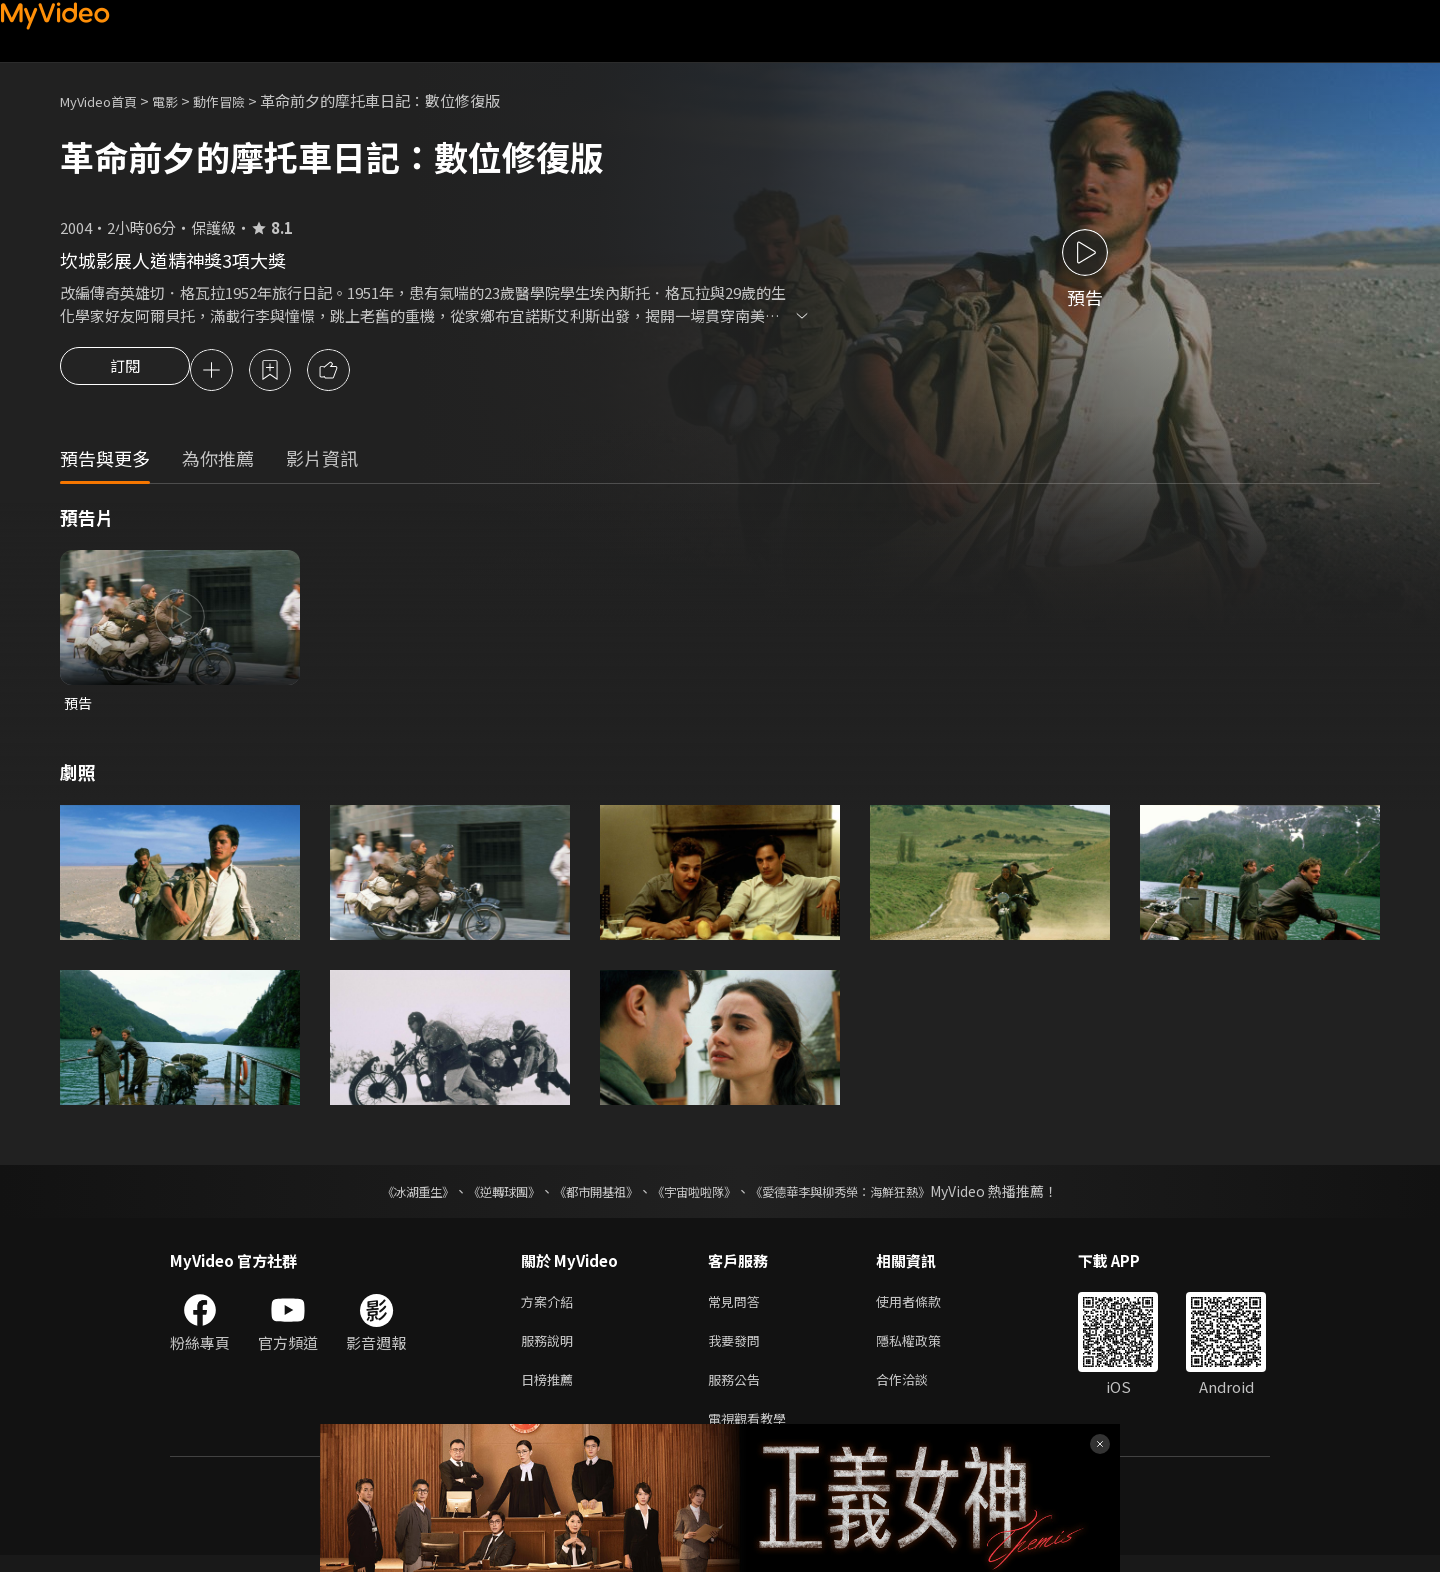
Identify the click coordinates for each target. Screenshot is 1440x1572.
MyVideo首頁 (105, 100)
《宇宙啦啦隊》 (698, 1196)
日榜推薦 (551, 1391)
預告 (79, 706)
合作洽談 (918, 1391)
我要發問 (738, 1349)
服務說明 (551, 1349)
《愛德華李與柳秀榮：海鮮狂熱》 (866, 1196)
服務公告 (738, 1391)
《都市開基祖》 (586, 1196)
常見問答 (738, 1307)
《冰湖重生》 (383, 1196)
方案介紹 (551, 1307)
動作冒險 (241, 100)
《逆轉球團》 (481, 1196)
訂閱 (125, 372)
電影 (181, 100)
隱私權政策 (925, 1349)
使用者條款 (925, 1307)
